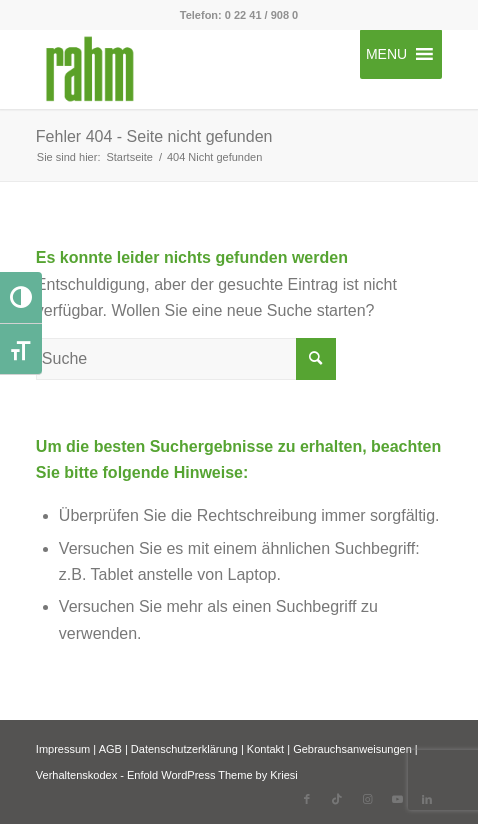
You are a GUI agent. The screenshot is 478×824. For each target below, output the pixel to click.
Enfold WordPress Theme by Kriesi (212, 775)
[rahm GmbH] (198, 69)
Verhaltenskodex (76, 775)
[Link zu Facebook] (307, 799)
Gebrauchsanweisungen (352, 749)
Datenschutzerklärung (184, 749)
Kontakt (265, 749)
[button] (386, 54)
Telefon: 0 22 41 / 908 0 (239, 15)
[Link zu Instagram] (367, 799)
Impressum (63, 749)
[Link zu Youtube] (397, 799)
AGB (110, 749)
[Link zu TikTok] (337, 799)
